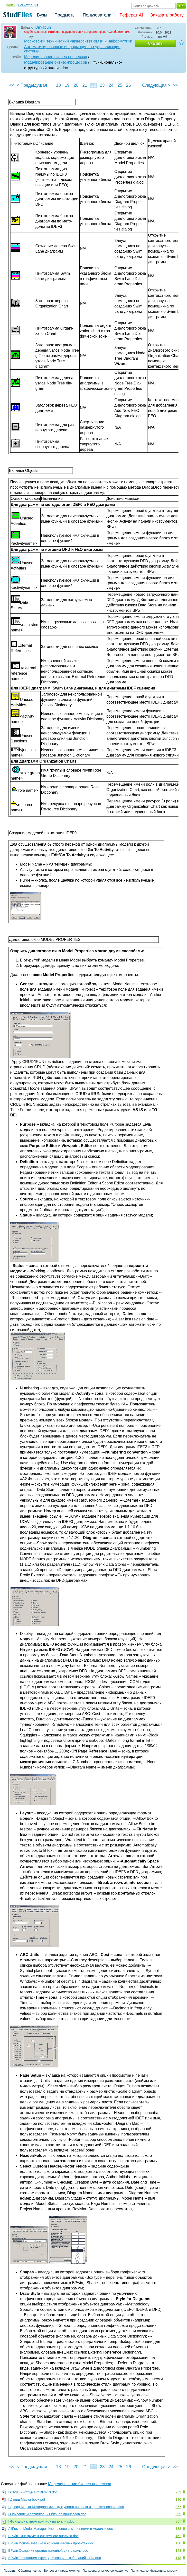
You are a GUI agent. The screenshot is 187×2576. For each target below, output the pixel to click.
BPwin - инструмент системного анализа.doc (43, 2536)
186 (178, 2499)
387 (178, 2521)
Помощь (9, 2570)
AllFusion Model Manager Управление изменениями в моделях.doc (60, 2529)
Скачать (155, 43)
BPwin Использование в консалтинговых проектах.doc (51, 2543)
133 (178, 2529)
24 (111, 85)
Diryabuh (43, 27)
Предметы (65, 15)
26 (128, 85)
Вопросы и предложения (62, 2570)
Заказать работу (167, 15)
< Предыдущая (32, 85)
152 (178, 2536)
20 (76, 85)
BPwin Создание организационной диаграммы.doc (48, 2550)
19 (67, 85)
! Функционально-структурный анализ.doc (41, 2521)
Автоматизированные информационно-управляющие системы (72, 49)
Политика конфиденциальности (154, 2570)
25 (119, 85)
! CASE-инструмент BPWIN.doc (32, 2492)
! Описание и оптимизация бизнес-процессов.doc (47, 2514)
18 (58, 85)
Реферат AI (131, 15)
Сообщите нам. (119, 31)
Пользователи (97, 15)
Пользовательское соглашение (105, 2570)
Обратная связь (29, 2570)
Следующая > (156, 85)
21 (84, 85)
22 (93, 85)
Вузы (42, 15)
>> (175, 85)
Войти (10, 5)
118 (178, 2558)
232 (178, 2492)
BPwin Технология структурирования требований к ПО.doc (54, 2558)
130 (178, 2543)
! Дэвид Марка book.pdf (26, 2499)
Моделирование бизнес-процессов (55, 57)
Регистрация (28, 5)
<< (11, 85)
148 (178, 2550)
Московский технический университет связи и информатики (78, 41)
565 (178, 2514)
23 (102, 85)
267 (178, 2507)
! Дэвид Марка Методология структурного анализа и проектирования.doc (66, 2507)
